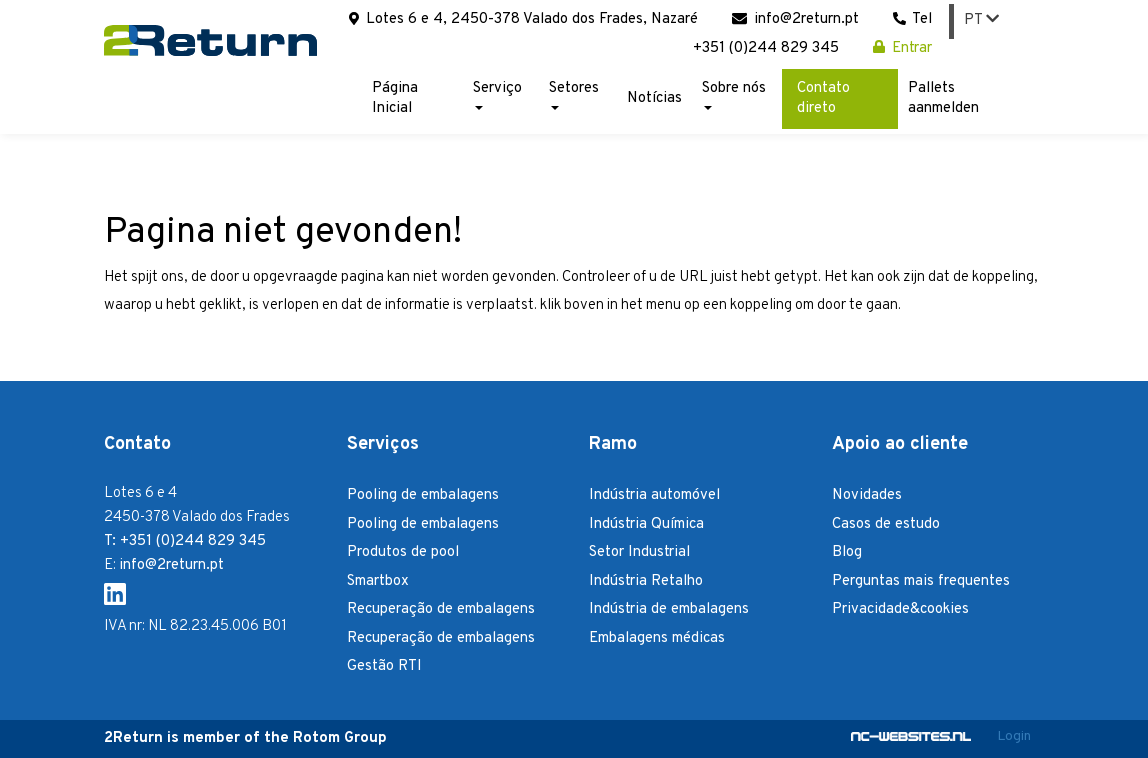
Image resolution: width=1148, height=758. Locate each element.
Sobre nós (734, 94)
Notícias (654, 98)
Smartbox (378, 581)
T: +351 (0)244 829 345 (185, 541)
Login (1014, 736)
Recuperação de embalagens (441, 609)
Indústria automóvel (654, 495)
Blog (847, 552)
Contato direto (823, 98)
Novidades (867, 495)
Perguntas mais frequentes (921, 581)
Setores (574, 94)
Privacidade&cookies (900, 609)
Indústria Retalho (646, 581)
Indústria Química (646, 524)
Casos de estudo (886, 524)
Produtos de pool (403, 552)
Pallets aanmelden (943, 98)
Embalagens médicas (657, 638)
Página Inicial (395, 98)
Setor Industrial (639, 552)
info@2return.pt (795, 19)
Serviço (497, 94)
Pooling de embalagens (423, 495)
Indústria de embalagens (669, 609)
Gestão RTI (384, 666)
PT (981, 20)
